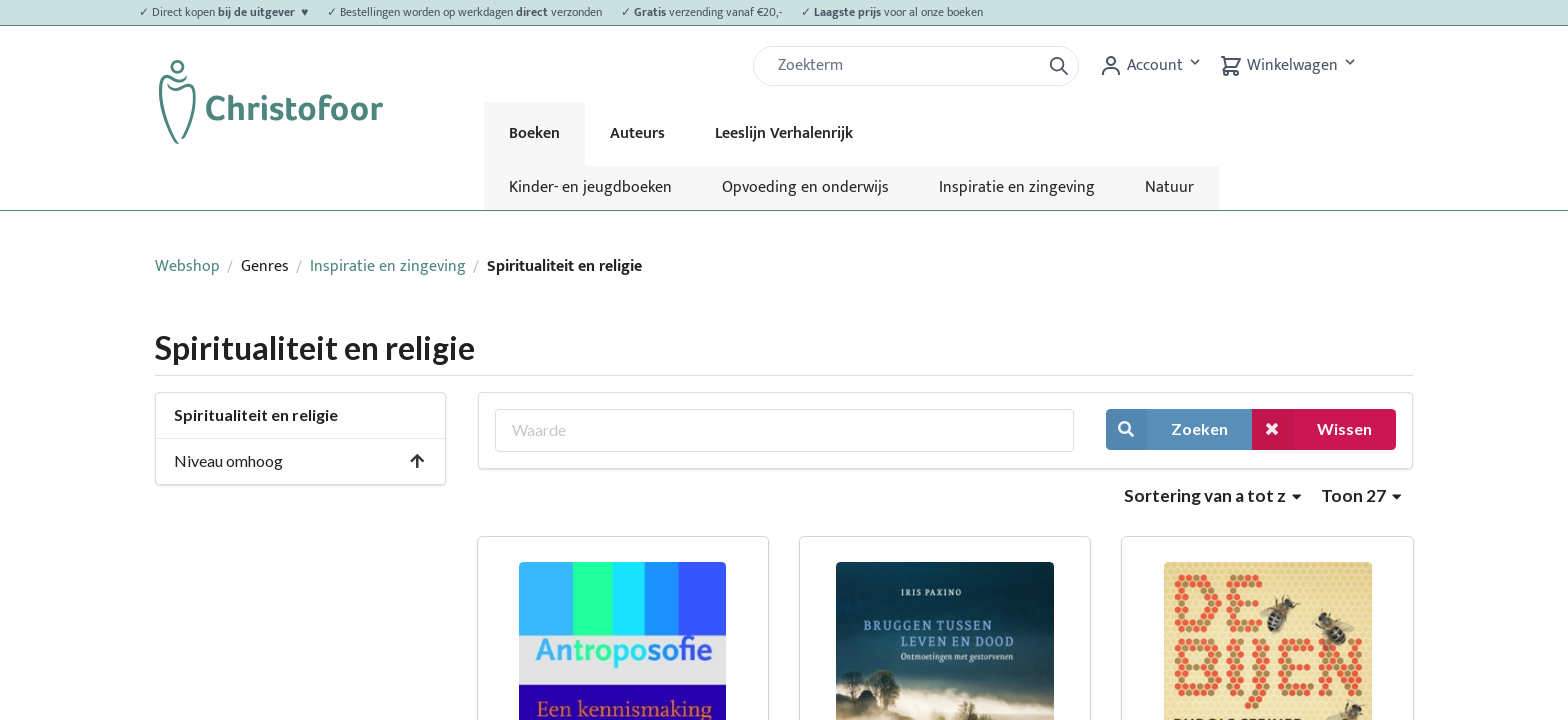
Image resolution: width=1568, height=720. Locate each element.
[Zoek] (905, 66)
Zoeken (1167, 429)
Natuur (1169, 187)
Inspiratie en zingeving (1017, 187)
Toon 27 (1361, 495)
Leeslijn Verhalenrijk (784, 133)
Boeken (534, 133)
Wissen (1312, 429)
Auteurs (637, 133)
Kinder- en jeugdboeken (590, 187)
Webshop (187, 266)
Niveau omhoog (300, 460)
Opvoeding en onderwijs (805, 187)
